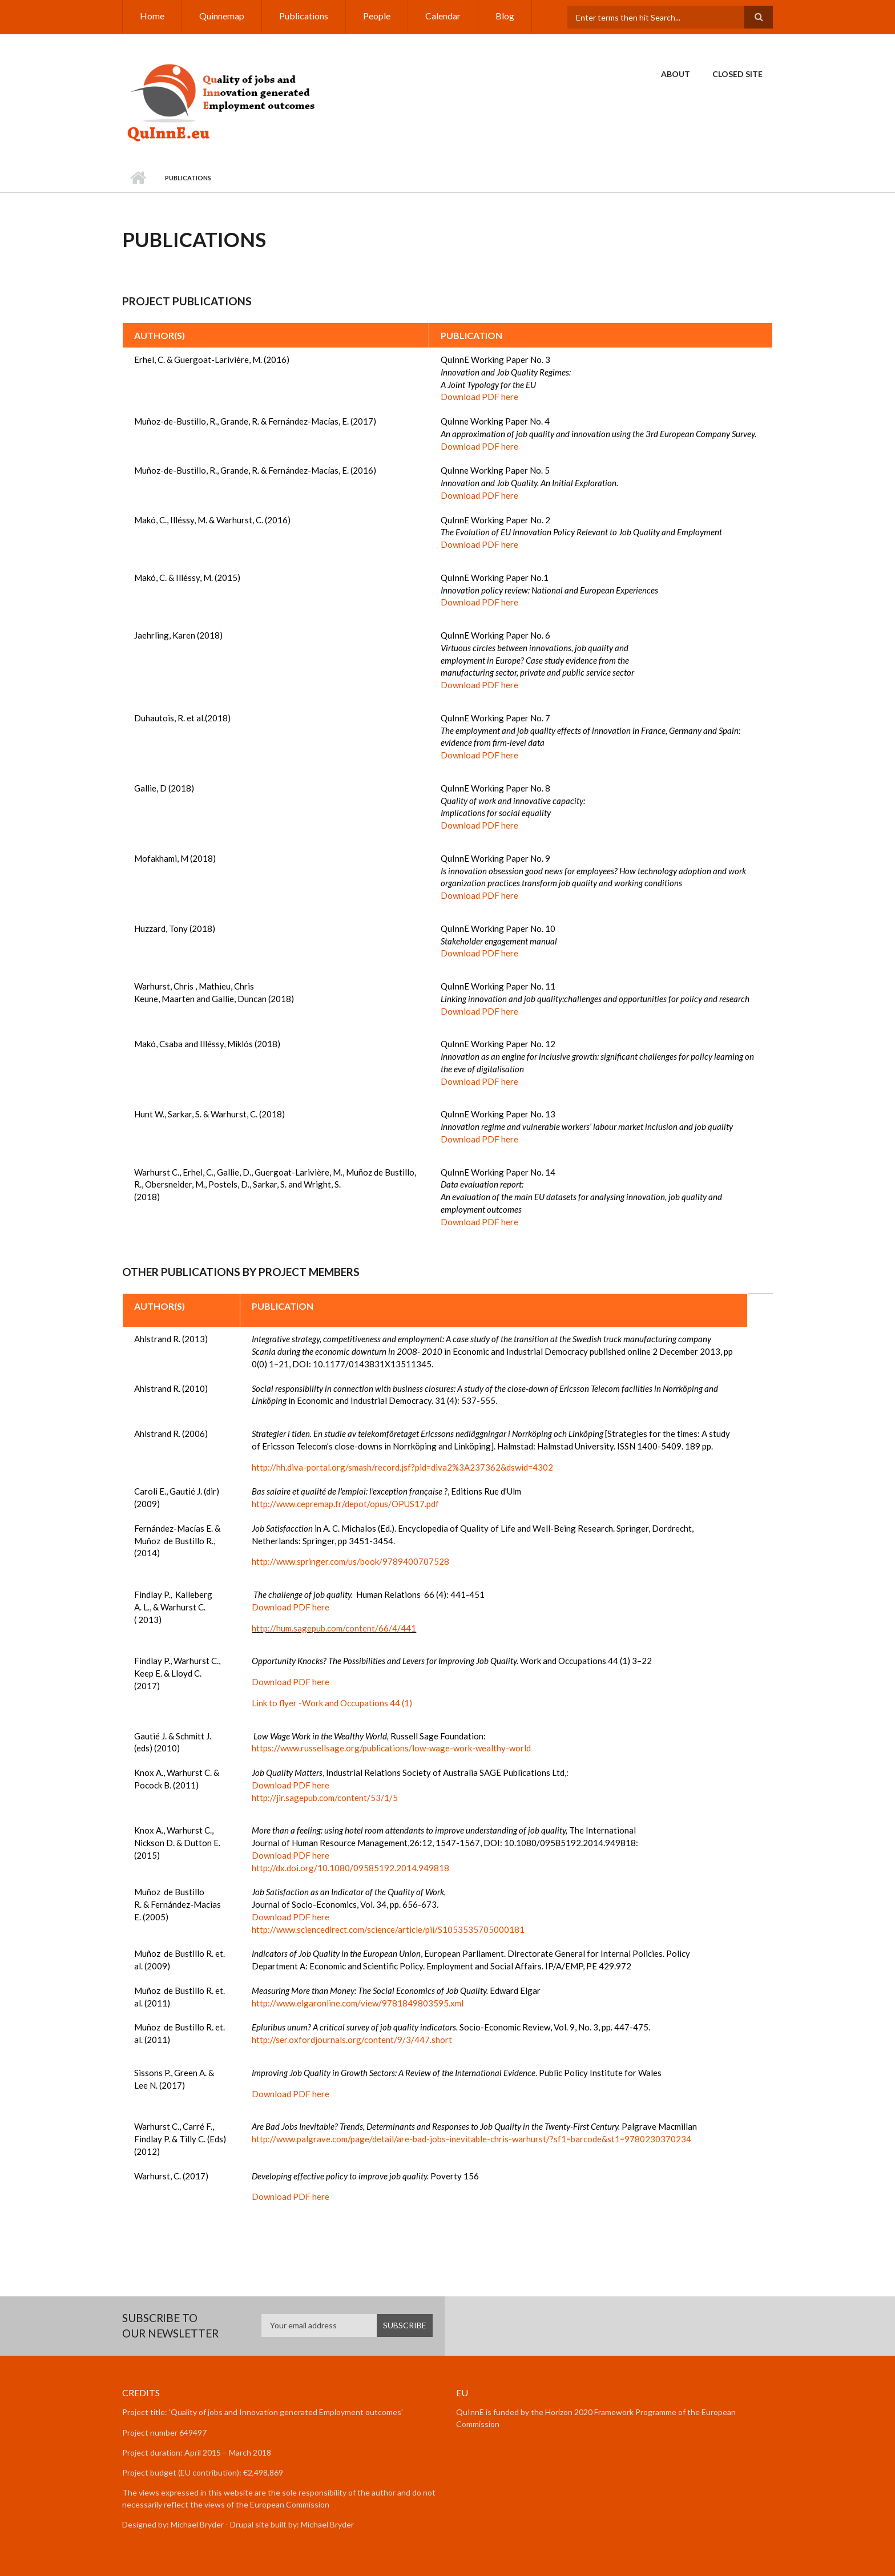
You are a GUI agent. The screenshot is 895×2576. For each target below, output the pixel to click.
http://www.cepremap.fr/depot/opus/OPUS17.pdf (345, 1504)
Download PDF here (479, 396)
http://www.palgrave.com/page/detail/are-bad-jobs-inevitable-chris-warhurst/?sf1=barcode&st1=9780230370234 (471, 2139)
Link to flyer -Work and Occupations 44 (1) (332, 1703)
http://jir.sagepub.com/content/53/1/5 (325, 1797)
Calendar (443, 15)
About (675, 74)
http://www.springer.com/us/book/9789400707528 (350, 1561)
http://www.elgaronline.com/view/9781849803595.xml (357, 2003)
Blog (504, 15)
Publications (303, 15)
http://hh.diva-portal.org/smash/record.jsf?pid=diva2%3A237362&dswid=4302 (402, 1467)
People (376, 15)
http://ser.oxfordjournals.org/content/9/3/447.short (352, 2039)
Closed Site (737, 74)
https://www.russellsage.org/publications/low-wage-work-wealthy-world (391, 1748)
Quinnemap (221, 15)
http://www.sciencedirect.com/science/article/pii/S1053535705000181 (388, 1929)
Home (152, 15)
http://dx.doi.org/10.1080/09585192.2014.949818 (350, 1868)
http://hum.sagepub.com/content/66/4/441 (334, 1628)
